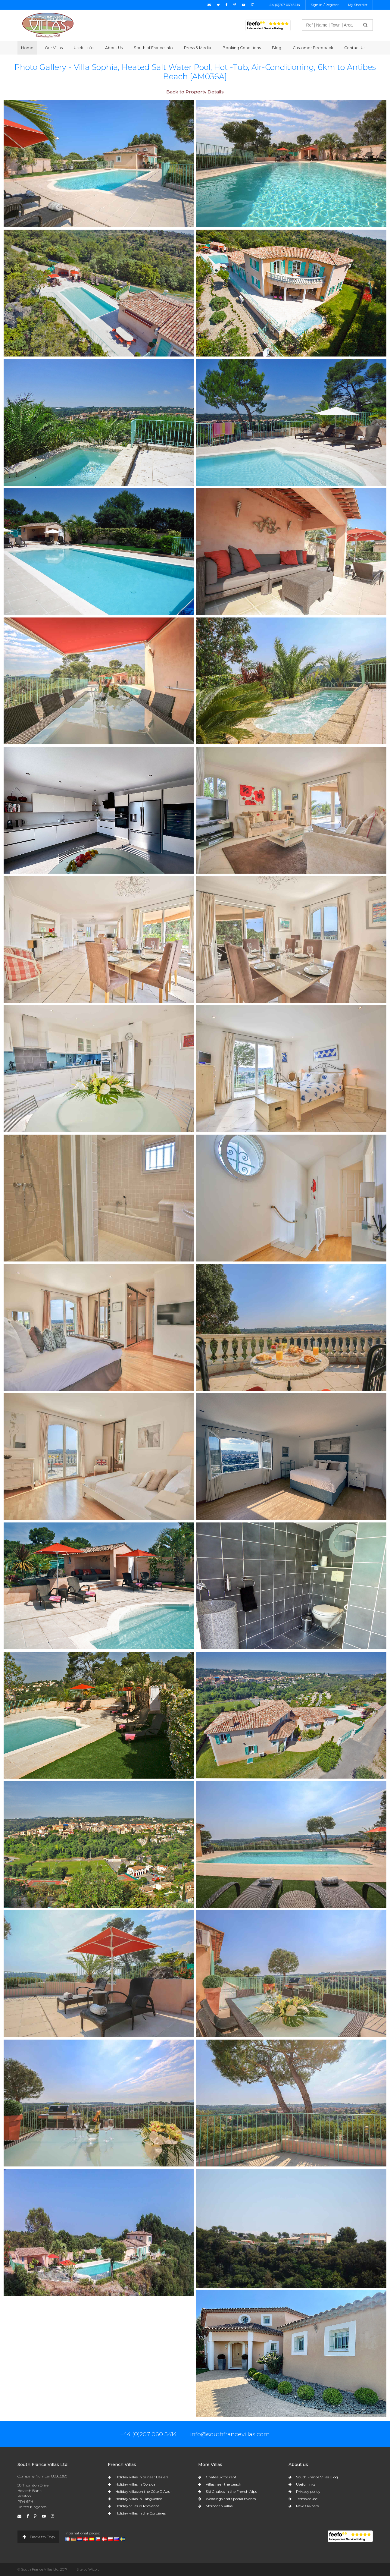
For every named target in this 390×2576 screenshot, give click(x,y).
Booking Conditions (242, 48)
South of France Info (153, 48)
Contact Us (354, 48)
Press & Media (197, 48)
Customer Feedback (313, 48)
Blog (276, 48)
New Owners (307, 2506)
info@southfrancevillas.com (230, 2434)
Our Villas (54, 48)
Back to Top (38, 2537)
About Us (114, 48)
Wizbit (93, 2569)
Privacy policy (308, 2491)
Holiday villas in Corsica (135, 2484)
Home (27, 48)
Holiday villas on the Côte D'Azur (143, 2491)
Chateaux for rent (221, 2477)
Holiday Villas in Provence (137, 2506)
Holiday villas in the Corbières (140, 2513)
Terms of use (306, 2498)
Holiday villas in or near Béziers (141, 2477)
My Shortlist (357, 5)
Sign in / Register (325, 5)
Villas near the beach (223, 2484)
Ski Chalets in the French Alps (231, 2491)
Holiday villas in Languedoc (138, 2498)
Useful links (305, 2484)
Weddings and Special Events (231, 2498)
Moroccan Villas (219, 2506)
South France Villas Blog (317, 2477)
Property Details (205, 92)
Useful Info (84, 48)
